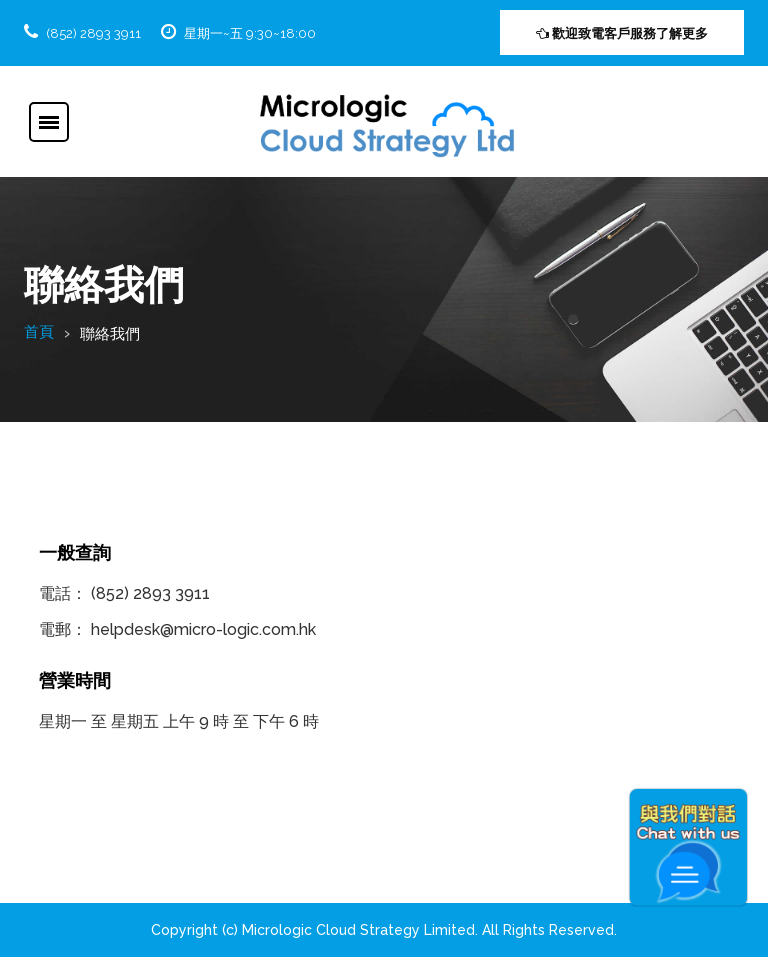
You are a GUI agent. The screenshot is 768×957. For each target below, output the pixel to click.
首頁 (39, 332)
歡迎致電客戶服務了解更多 (622, 33)
